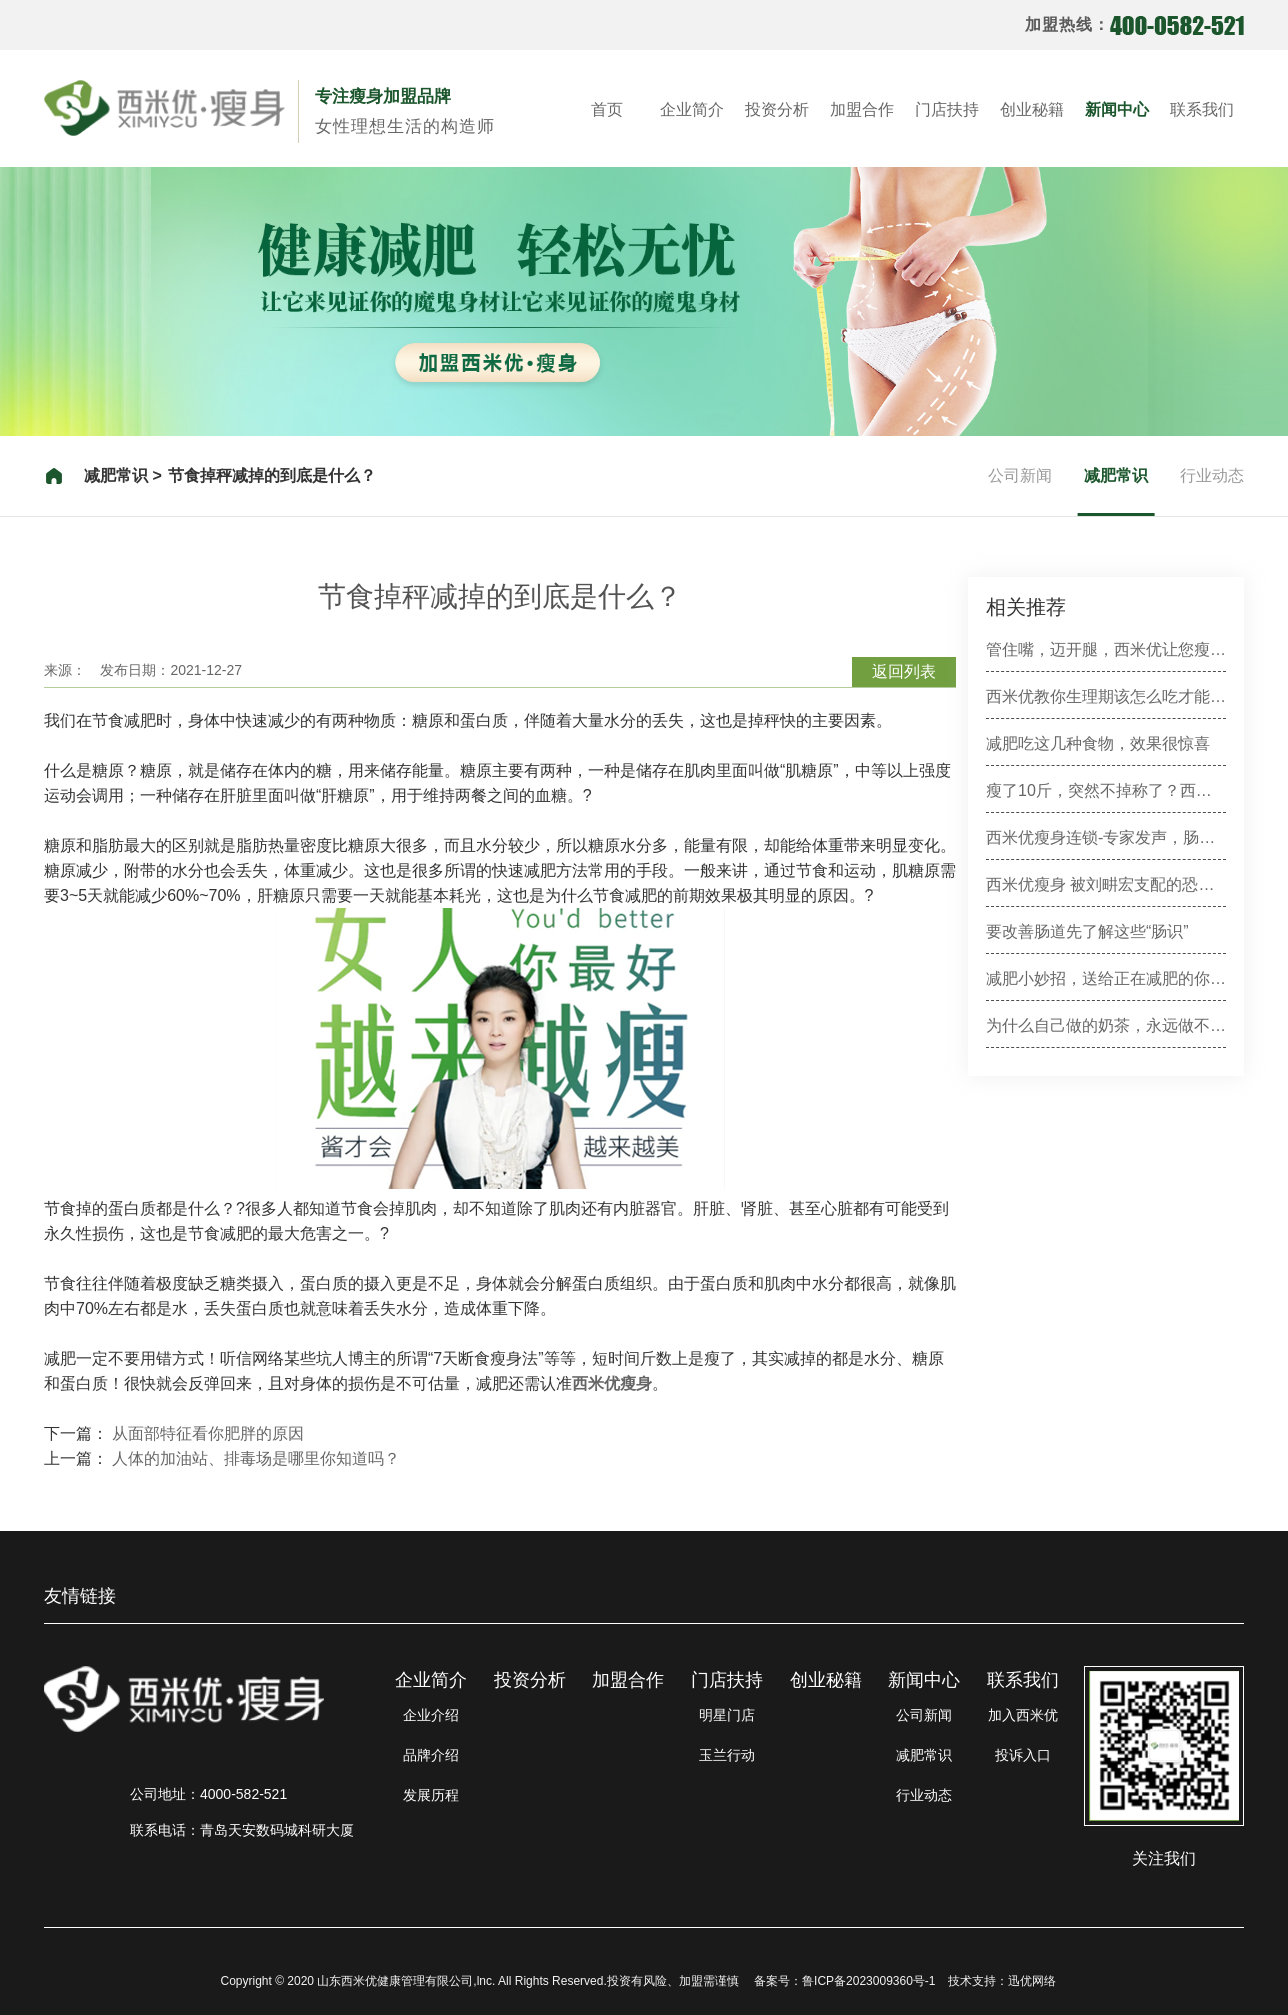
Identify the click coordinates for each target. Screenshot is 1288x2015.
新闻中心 (1117, 109)
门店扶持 (947, 109)
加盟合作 (862, 109)
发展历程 (431, 1795)
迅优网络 (1032, 1981)
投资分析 (777, 109)
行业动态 (1212, 475)
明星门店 (727, 1715)
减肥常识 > (123, 475)
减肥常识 (1116, 475)
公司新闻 (1020, 475)
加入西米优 (1023, 1715)
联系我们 (1202, 109)
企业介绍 (431, 1715)
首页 (607, 109)
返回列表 (904, 671)
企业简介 (692, 109)
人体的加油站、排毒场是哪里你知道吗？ (256, 1458)
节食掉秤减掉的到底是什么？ (272, 475)
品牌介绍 (431, 1755)
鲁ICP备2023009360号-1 (868, 1981)
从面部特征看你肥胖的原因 (208, 1433)
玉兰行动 (727, 1755)
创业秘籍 (1032, 109)
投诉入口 (1023, 1755)
